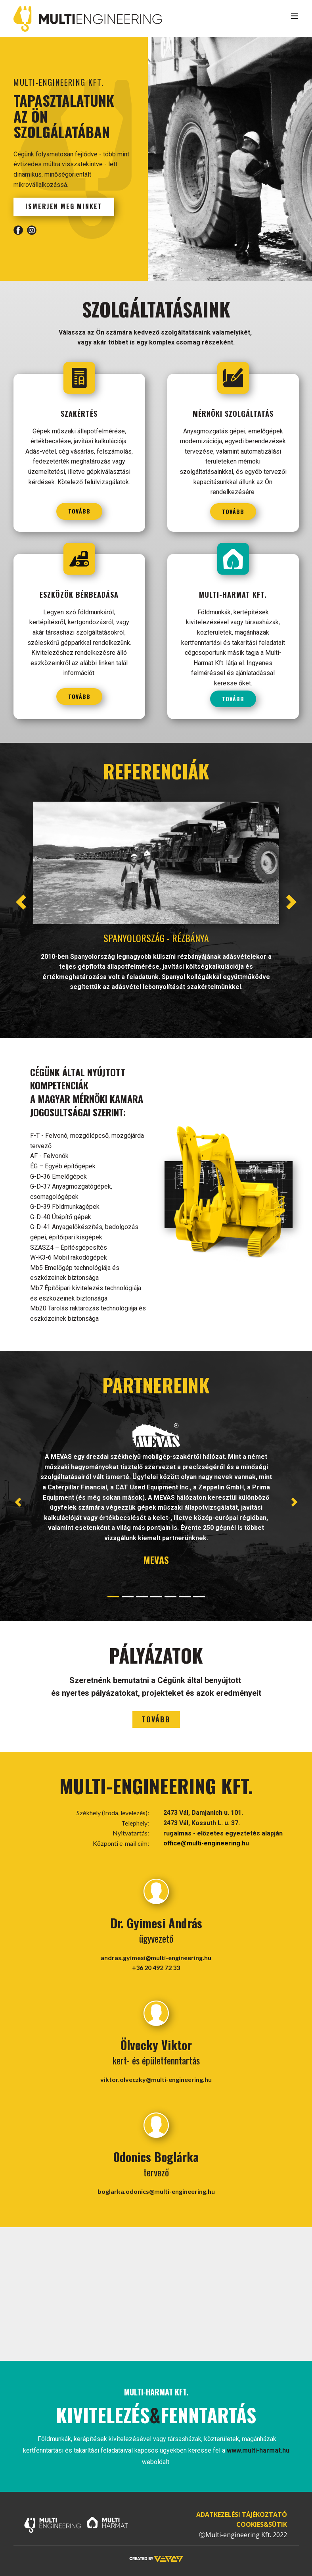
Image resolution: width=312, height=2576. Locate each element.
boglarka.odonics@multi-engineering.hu (156, 2191)
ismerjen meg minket (63, 206)
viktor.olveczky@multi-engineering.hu (156, 2079)
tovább (79, 511)
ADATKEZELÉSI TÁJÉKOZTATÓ (241, 2514)
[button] (21, 902)
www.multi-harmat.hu (258, 2450)
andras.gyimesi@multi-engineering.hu (156, 1957)
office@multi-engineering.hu (206, 1843)
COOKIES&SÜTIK (261, 2524)
